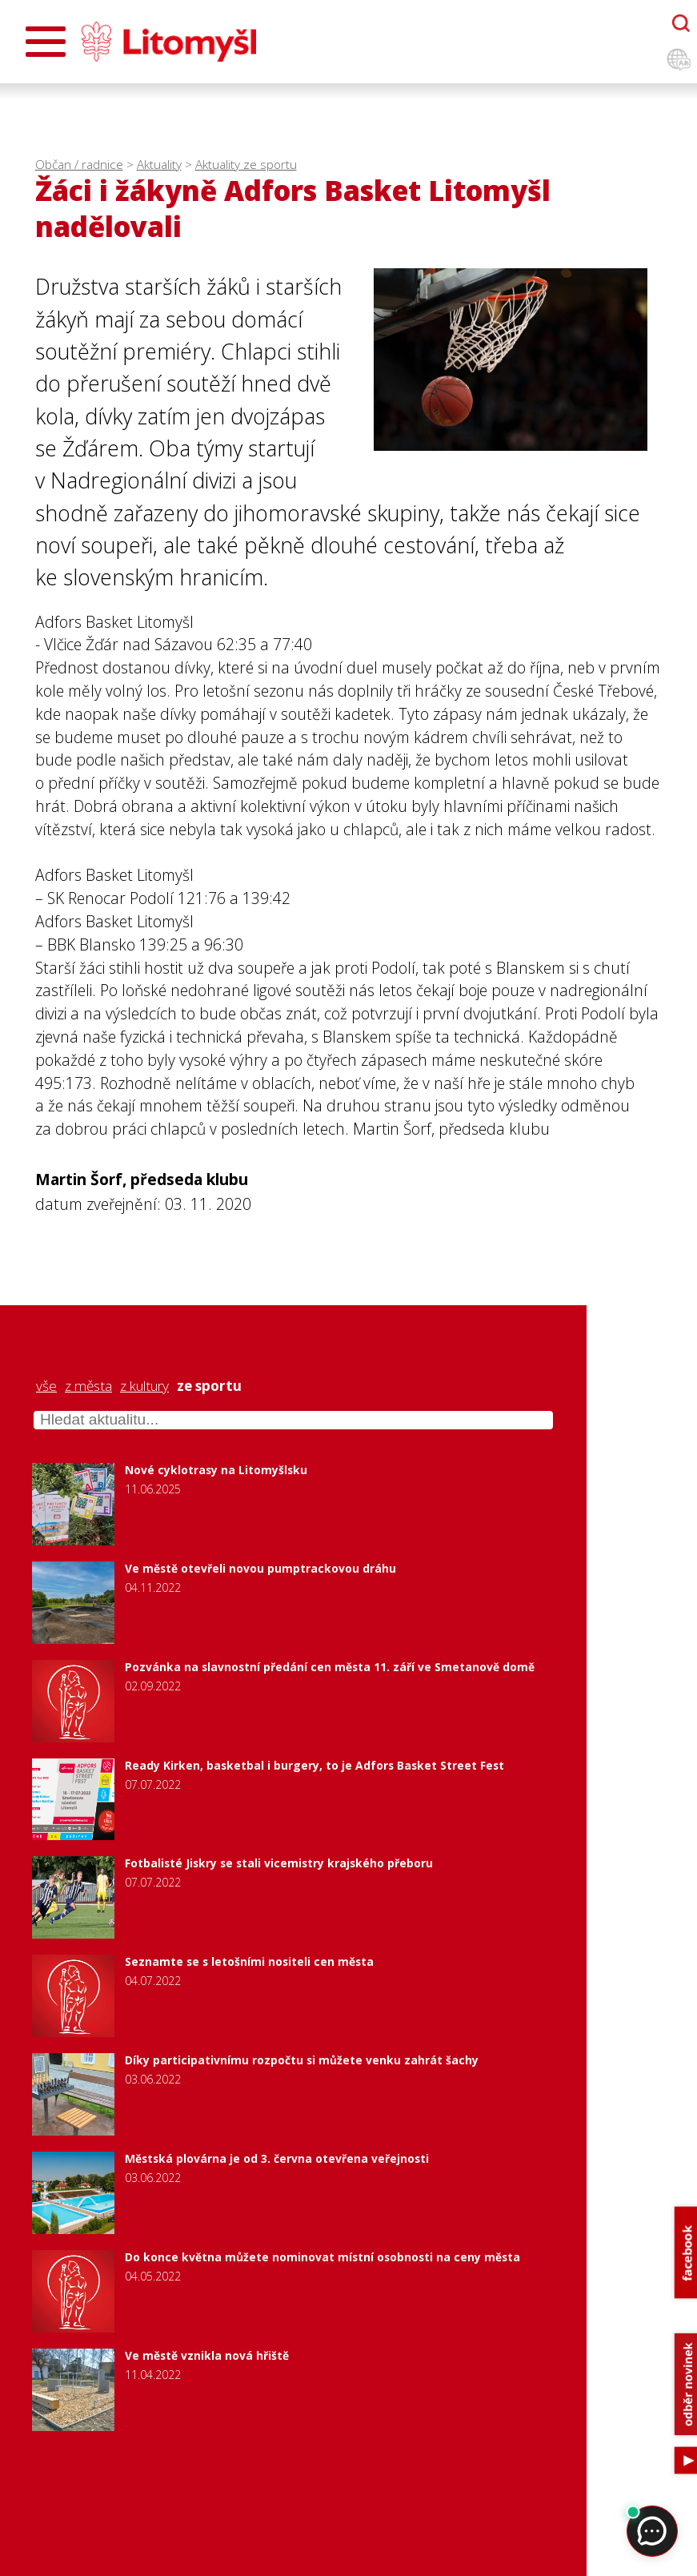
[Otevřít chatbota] (681, 23)
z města (88, 1386)
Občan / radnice (79, 164)
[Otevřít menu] (46, 41)
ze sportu (209, 1386)
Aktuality (159, 164)
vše (46, 1386)
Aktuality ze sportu (246, 164)
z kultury (144, 1386)
